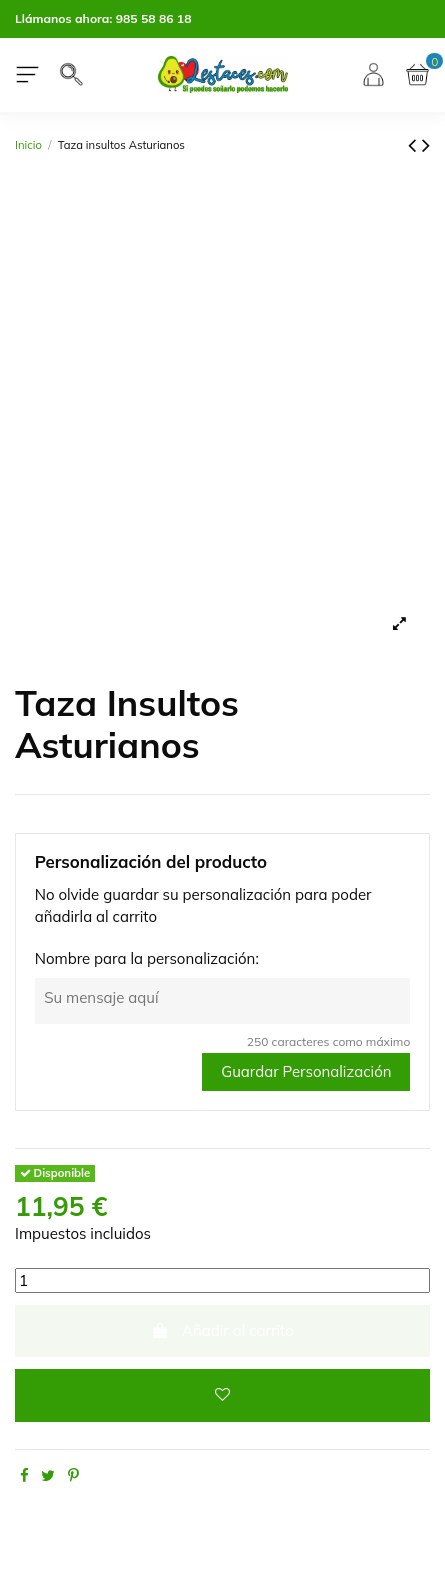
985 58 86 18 (154, 18)
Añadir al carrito (222, 1330)
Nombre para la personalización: (147, 958)
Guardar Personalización (306, 1071)
